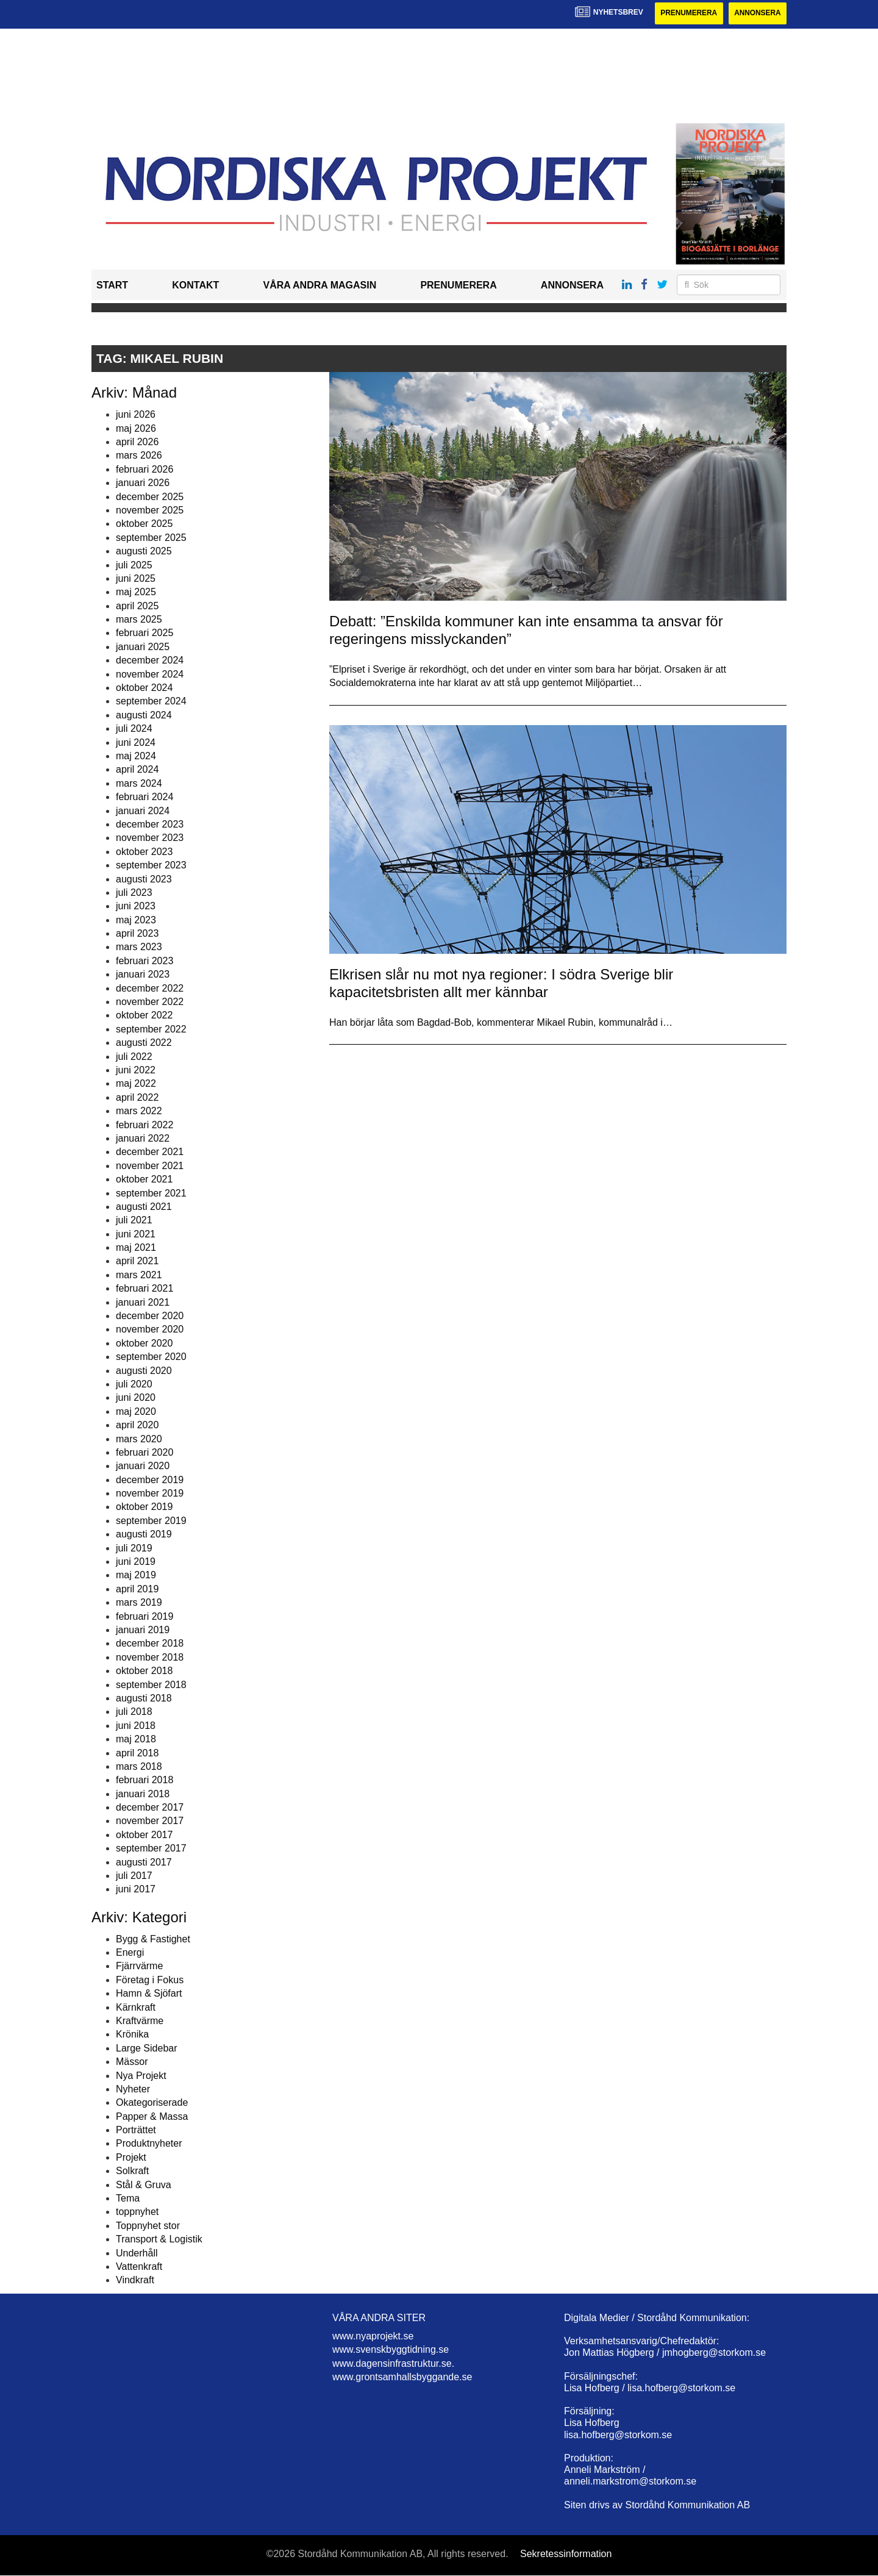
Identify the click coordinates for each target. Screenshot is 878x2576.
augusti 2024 (144, 715)
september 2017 (151, 1848)
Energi (130, 1952)
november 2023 (150, 838)
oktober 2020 (144, 1343)
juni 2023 (135, 906)
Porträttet (136, 2130)
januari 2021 (143, 1302)
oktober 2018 (144, 1670)
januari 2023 (143, 974)
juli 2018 (134, 1712)
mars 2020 (139, 1439)
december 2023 (150, 824)
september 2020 (151, 1356)
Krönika (132, 2035)
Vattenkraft (139, 2266)
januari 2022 (143, 1138)
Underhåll (136, 2253)
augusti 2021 (144, 1206)
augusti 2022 (144, 1042)
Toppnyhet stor (148, 2225)
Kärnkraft (135, 2007)
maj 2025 (136, 592)
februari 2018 (144, 1780)
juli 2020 (134, 1384)
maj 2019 (136, 1575)
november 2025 (150, 510)
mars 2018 (139, 1766)
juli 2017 (134, 1875)
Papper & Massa (152, 2116)
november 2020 (150, 1330)
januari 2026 (143, 483)
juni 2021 (135, 1234)
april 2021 (137, 1261)
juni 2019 (135, 1561)
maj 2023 (136, 920)
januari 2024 (143, 811)
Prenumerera (687, 13)
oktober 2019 (144, 1507)
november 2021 (150, 1166)
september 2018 (151, 1685)
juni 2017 (135, 1889)
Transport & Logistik (159, 2239)
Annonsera (756, 13)
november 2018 (150, 1657)
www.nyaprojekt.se (372, 2336)
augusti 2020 (144, 1370)
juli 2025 (134, 565)
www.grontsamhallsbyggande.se (402, 2377)
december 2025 (150, 497)
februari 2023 (144, 961)
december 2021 (150, 1152)
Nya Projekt (141, 2075)
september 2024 (151, 701)
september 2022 (151, 1029)
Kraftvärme (139, 2021)
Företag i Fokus (150, 1980)
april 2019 (137, 1589)
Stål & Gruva (143, 2185)
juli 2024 (134, 728)
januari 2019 (143, 1630)
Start (112, 286)
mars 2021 (139, 1275)
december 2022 (150, 988)
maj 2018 (136, 1739)
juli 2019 (134, 1548)
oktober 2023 (144, 851)
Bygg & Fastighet (153, 1939)
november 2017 (150, 1821)
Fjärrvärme (139, 1966)
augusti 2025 (144, 551)
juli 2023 (134, 892)
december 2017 (150, 1807)
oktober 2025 (144, 524)
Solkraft (132, 2171)
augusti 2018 (144, 1698)
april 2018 (137, 1753)
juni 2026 (135, 414)
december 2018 (150, 1644)
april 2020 (137, 1425)
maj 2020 (136, 1411)
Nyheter (133, 2089)
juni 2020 (135, 1398)
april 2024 (137, 770)
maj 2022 (136, 1084)
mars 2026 (139, 456)
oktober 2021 (144, 1179)
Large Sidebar (146, 2048)
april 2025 (137, 606)
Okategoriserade (152, 2103)
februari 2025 (144, 633)
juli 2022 (134, 1056)
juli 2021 (134, 1220)
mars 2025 (139, 619)
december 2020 (150, 1316)
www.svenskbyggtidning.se (390, 2350)
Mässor (132, 2061)
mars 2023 (139, 947)
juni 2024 (135, 742)
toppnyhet (137, 2212)
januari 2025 (143, 647)
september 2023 (151, 865)
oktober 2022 (144, 1016)
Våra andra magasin (319, 286)
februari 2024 (144, 797)
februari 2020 (144, 1452)
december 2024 (150, 660)
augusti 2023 (144, 879)
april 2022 (137, 1097)
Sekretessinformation (566, 2554)
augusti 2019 (144, 1534)
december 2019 (150, 1480)
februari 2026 (144, 469)
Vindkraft (135, 2280)
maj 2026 (136, 428)
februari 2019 (144, 1616)
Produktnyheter (149, 2144)
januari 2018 (143, 1794)
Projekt (131, 2157)
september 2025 (151, 537)
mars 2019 (139, 1602)
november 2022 (150, 1001)
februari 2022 (144, 1125)
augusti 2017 (144, 1862)
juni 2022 (135, 1070)
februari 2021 (144, 1288)
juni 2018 (135, 1725)
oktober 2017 (144, 1835)
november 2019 (150, 1493)
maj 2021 (136, 1247)
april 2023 (137, 933)
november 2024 (150, 674)
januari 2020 (143, 1466)
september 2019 (151, 1520)
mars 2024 (139, 783)
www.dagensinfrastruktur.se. (393, 2363)
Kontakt (195, 286)
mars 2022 (139, 1111)
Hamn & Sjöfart (149, 1993)
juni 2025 (135, 578)
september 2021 (151, 1193)
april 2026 (137, 442)
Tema (128, 2198)
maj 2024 (136, 756)
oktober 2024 (144, 687)
